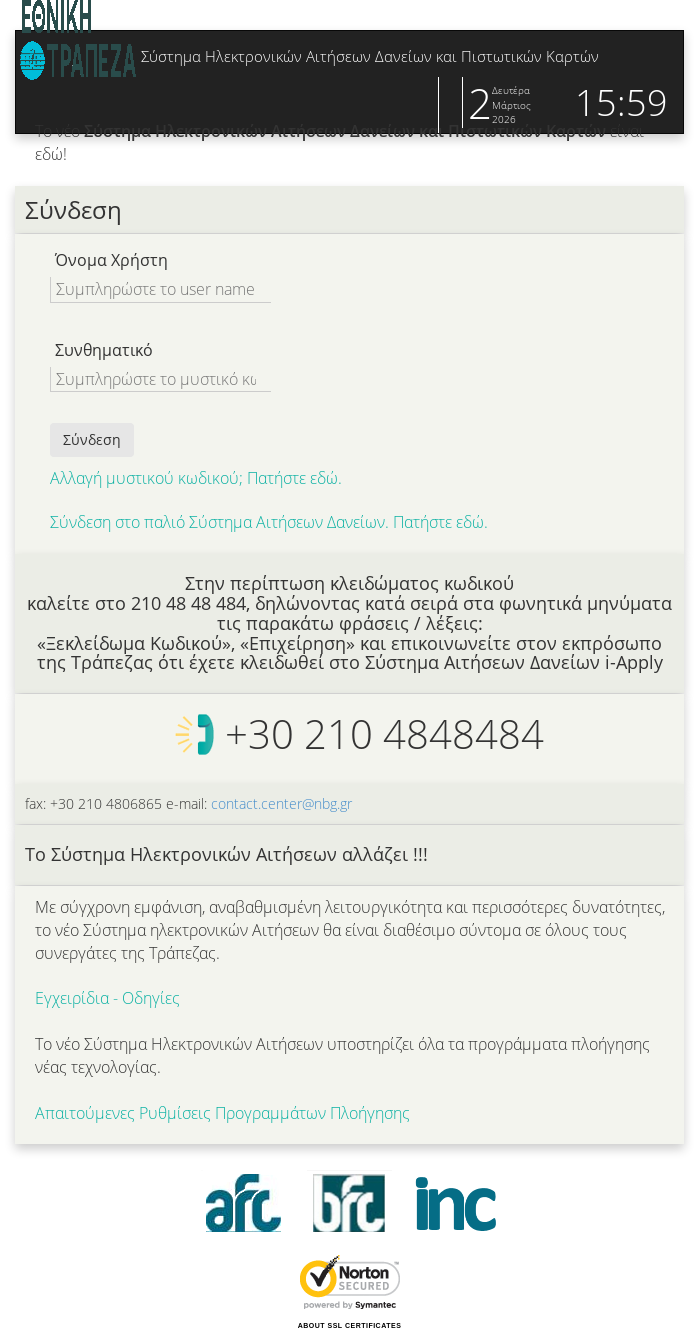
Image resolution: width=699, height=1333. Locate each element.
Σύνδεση (92, 439)
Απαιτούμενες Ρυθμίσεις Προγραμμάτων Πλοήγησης (222, 1113)
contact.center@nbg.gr (281, 803)
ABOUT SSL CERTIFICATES (350, 1325)
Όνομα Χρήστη (111, 260)
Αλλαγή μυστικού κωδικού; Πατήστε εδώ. (196, 478)
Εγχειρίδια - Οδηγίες (107, 998)
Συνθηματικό (104, 350)
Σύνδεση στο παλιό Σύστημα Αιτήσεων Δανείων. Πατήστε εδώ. (269, 522)
